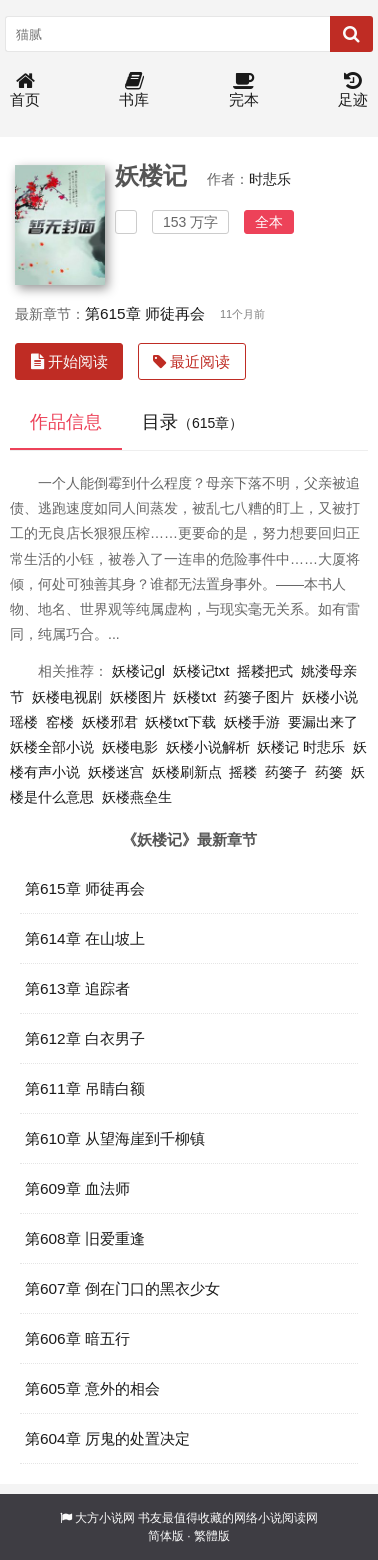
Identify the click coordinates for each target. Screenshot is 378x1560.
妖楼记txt (201, 671)
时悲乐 (270, 179)
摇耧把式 (265, 671)
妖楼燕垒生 (137, 797)
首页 (25, 90)
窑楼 (60, 722)
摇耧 (243, 772)
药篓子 (286, 772)
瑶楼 (24, 722)
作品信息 (66, 422)
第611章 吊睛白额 (85, 1088)
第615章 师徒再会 (145, 313)
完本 (244, 90)
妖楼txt (194, 697)
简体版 (166, 1536)
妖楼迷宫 (116, 772)
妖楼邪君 (110, 722)
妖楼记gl (138, 671)
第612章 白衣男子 (85, 1038)
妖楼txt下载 (180, 722)
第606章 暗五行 (77, 1338)
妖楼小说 (330, 697)
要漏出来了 (323, 722)
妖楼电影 (130, 747)
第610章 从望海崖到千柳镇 (115, 1138)
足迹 (353, 90)
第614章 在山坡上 (85, 938)
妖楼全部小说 (52, 747)
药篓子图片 (259, 697)
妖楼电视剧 (67, 697)
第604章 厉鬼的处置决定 (107, 1438)
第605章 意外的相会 (92, 1388)
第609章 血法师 (77, 1188)
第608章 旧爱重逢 (85, 1238)
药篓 (329, 772)
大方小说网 (105, 1518)
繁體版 (212, 1536)
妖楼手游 (252, 722)
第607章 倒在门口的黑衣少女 (122, 1288)
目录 (192, 422)
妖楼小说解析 (208, 747)
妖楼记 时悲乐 (301, 747)
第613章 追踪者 (77, 988)
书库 (134, 90)
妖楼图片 (138, 697)
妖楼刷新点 (187, 772)
